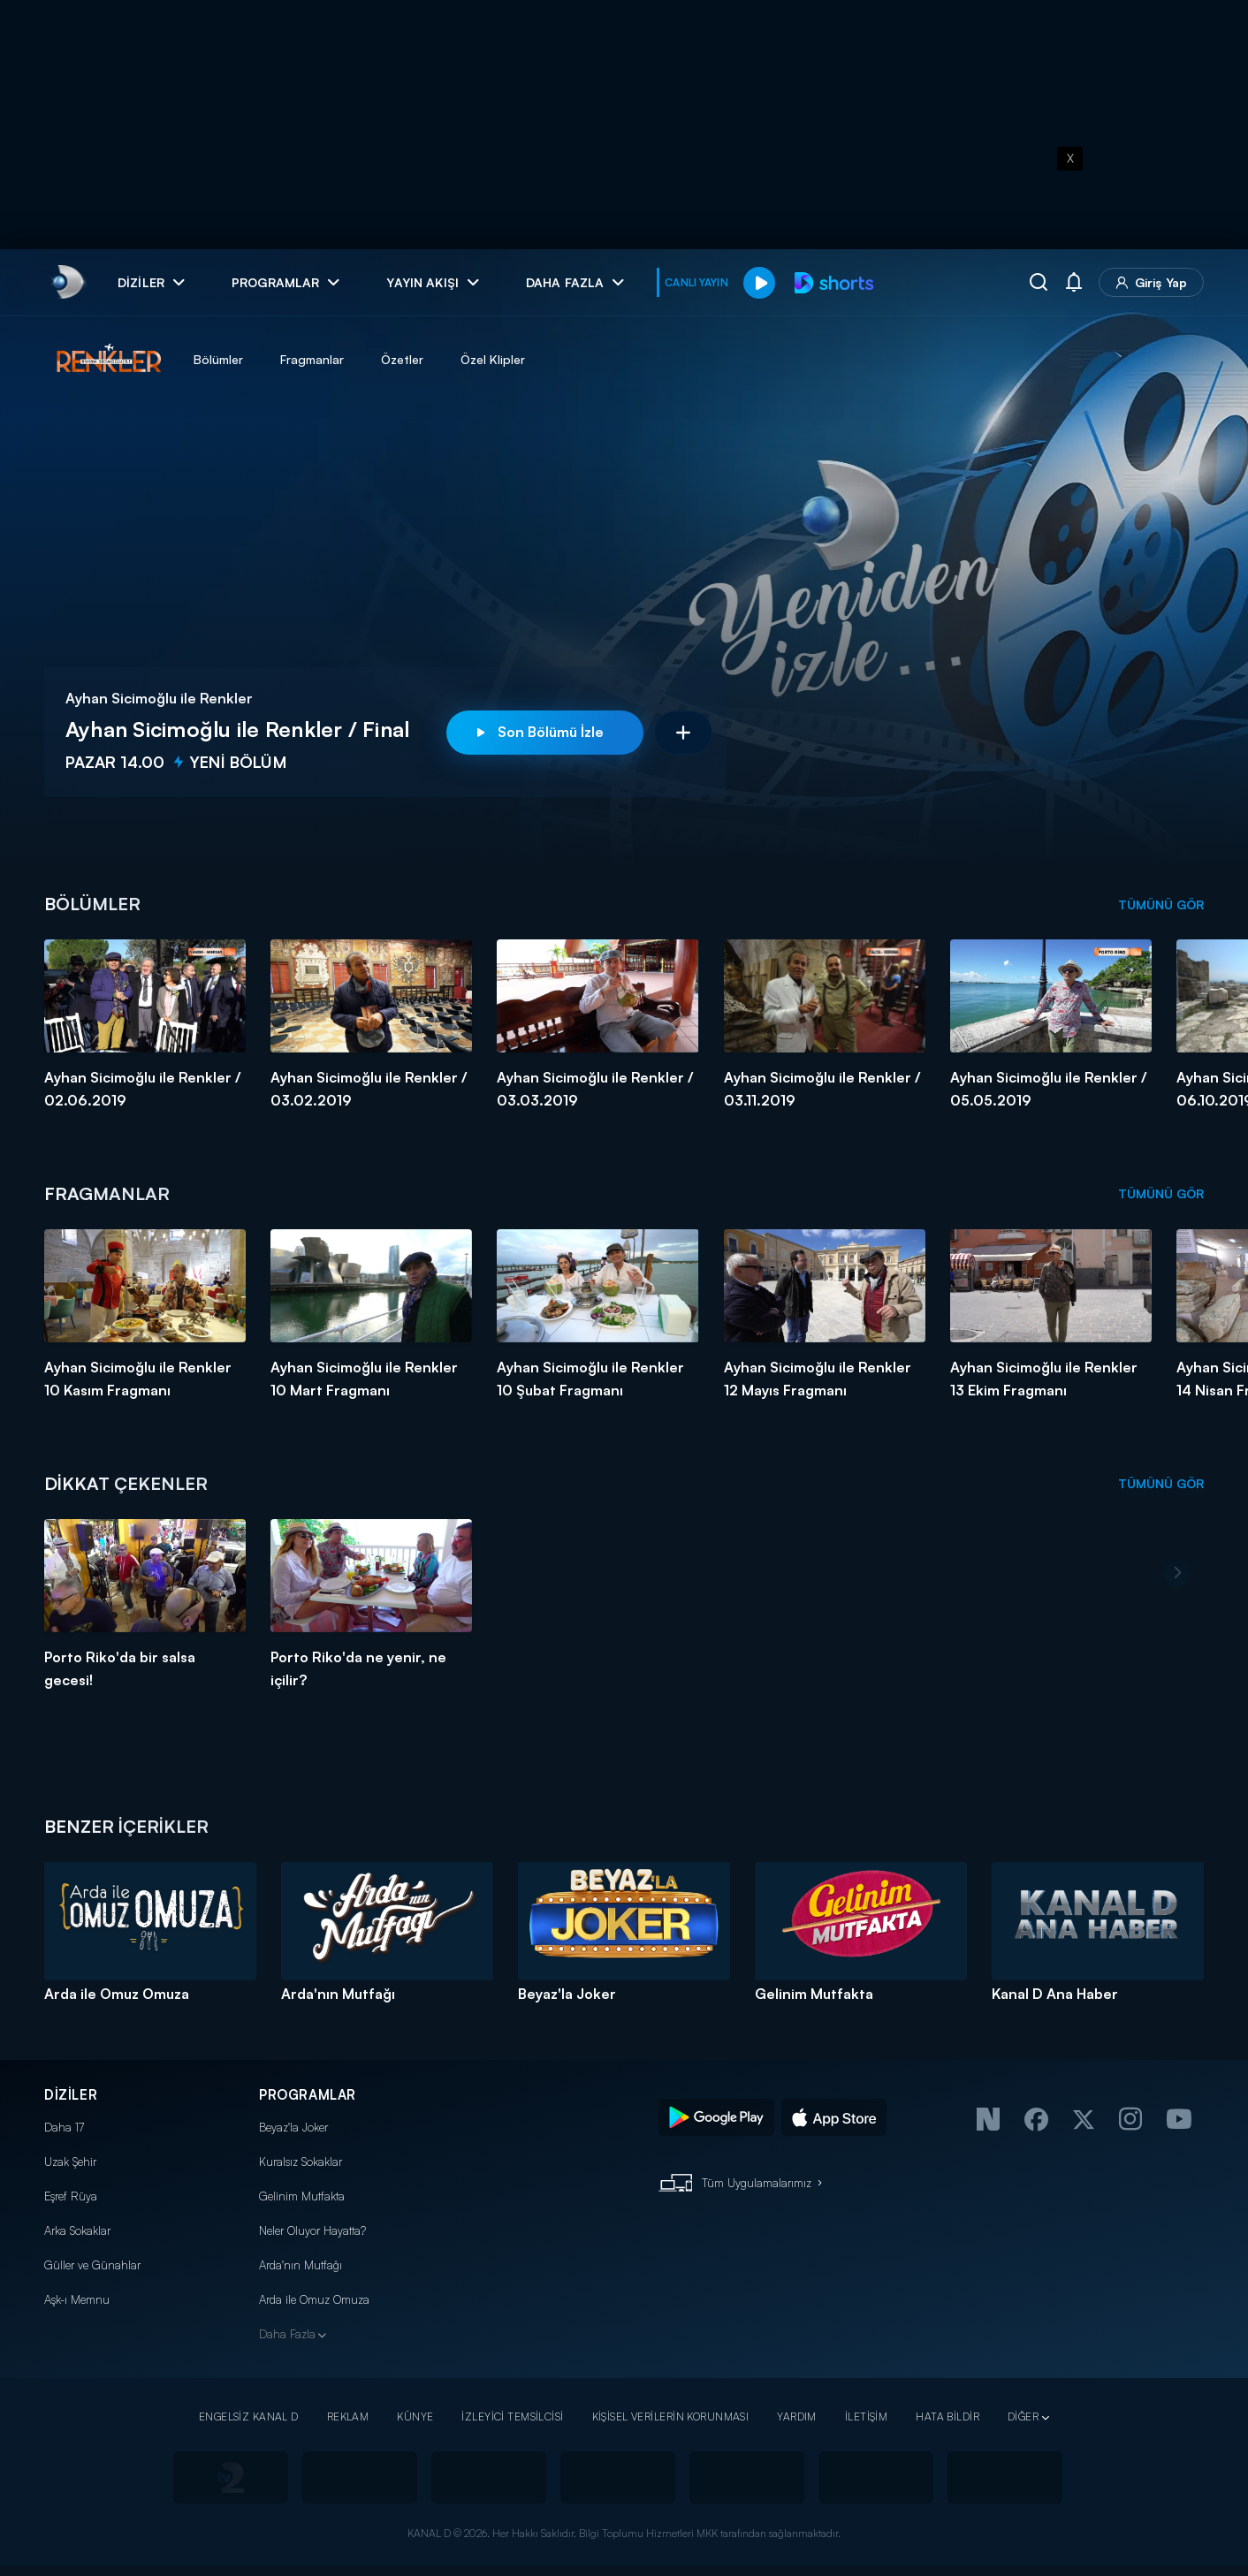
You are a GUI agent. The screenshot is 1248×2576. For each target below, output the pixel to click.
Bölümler (218, 359)
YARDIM (797, 2416)
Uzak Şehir (70, 2161)
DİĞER (1023, 2416)
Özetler (402, 359)
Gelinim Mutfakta (302, 2196)
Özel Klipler (492, 359)
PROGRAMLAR (307, 2094)
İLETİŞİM (866, 2416)
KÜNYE (415, 2416)
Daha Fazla (287, 2334)
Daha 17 (64, 2127)
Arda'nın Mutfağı (300, 2265)
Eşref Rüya (70, 2196)
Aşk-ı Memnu (77, 2299)
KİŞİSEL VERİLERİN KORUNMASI (671, 2416)
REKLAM (348, 2416)
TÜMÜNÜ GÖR (1161, 904)
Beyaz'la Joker (293, 2127)
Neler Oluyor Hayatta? (312, 2230)
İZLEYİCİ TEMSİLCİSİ (512, 2416)
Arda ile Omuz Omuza (314, 2299)
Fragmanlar (312, 359)
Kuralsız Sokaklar (300, 2161)
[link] (66, 282)
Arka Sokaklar (77, 2230)
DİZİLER (70, 2094)
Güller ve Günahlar (92, 2265)
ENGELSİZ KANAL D (249, 2416)
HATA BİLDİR (947, 2416)
